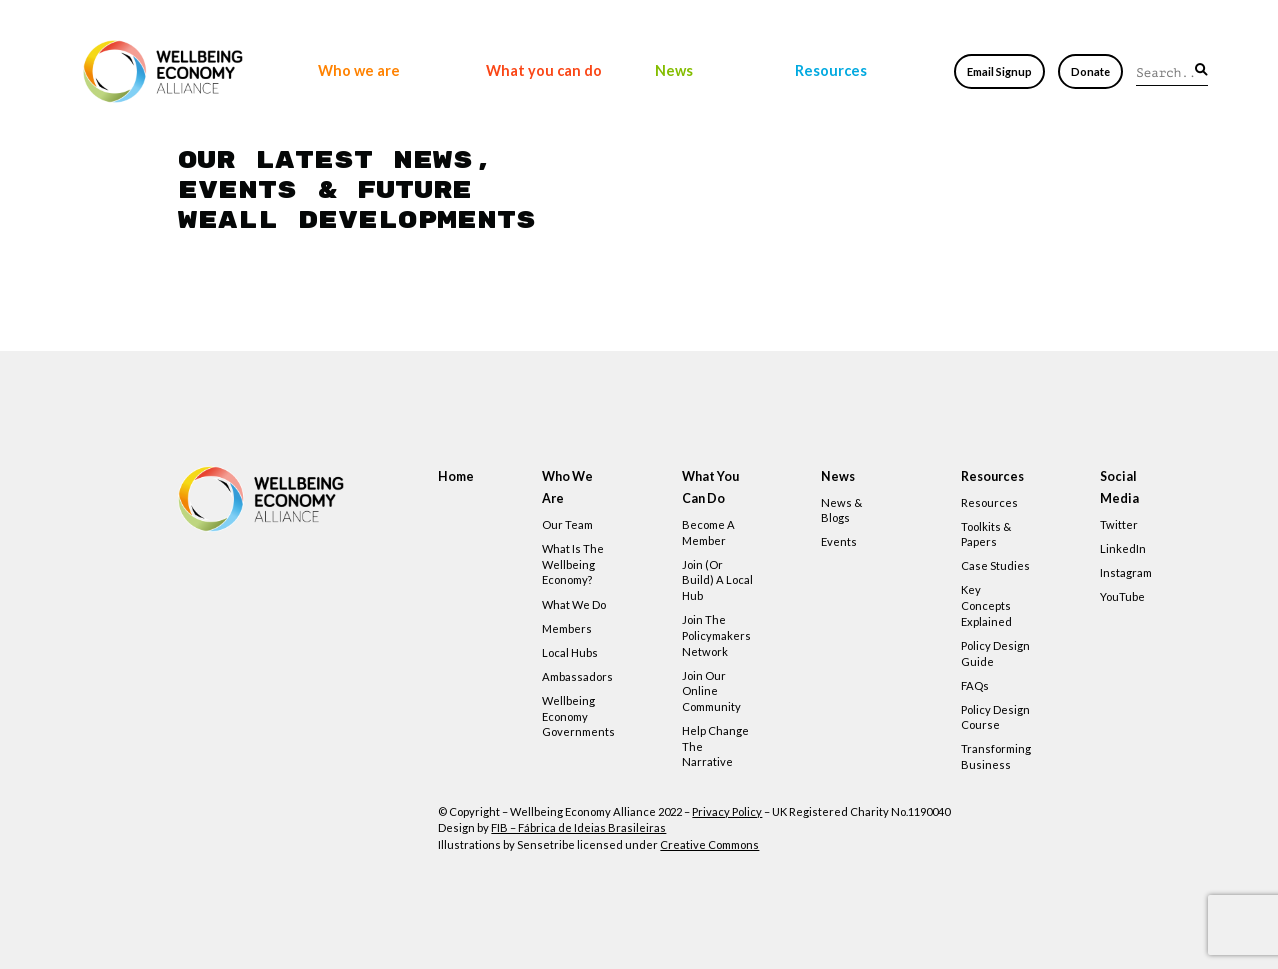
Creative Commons (709, 844)
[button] (1201, 70)
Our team (567, 524)
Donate (1090, 71)
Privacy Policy (727, 811)
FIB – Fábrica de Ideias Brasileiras (578, 827)
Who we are (359, 70)
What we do (574, 604)
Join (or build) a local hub (717, 580)
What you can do (544, 70)
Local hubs (570, 652)
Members (567, 628)
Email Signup (999, 71)
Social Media (1119, 488)
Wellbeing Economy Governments (578, 716)
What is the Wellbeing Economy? (573, 564)
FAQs (975, 685)
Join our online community (711, 691)
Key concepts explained (986, 605)
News (674, 70)
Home (456, 476)
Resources (831, 70)
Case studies (995, 565)
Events (839, 541)
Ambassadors (577, 676)
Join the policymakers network (716, 635)
